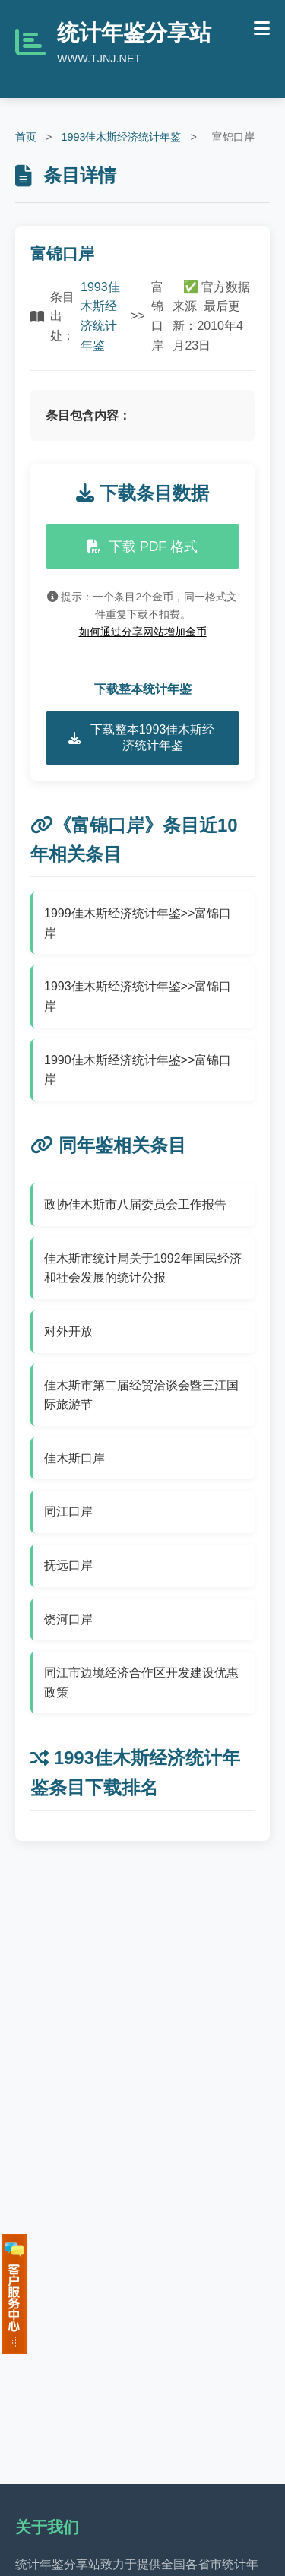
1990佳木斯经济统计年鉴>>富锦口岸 (137, 1070)
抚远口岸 (68, 1565)
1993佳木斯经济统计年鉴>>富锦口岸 (137, 996)
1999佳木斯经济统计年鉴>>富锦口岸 (137, 923)
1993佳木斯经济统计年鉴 (121, 137)
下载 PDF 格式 (142, 546)
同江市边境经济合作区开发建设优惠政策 (141, 1682)
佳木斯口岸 (74, 1458)
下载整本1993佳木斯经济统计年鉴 (141, 737)
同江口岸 (68, 1511)
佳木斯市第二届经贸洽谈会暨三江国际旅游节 (141, 1395)
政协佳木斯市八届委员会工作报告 (135, 1204)
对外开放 (68, 1331)
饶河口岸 (68, 1619)
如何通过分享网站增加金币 (143, 632)
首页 (25, 137)
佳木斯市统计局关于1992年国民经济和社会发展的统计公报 (143, 1268)
